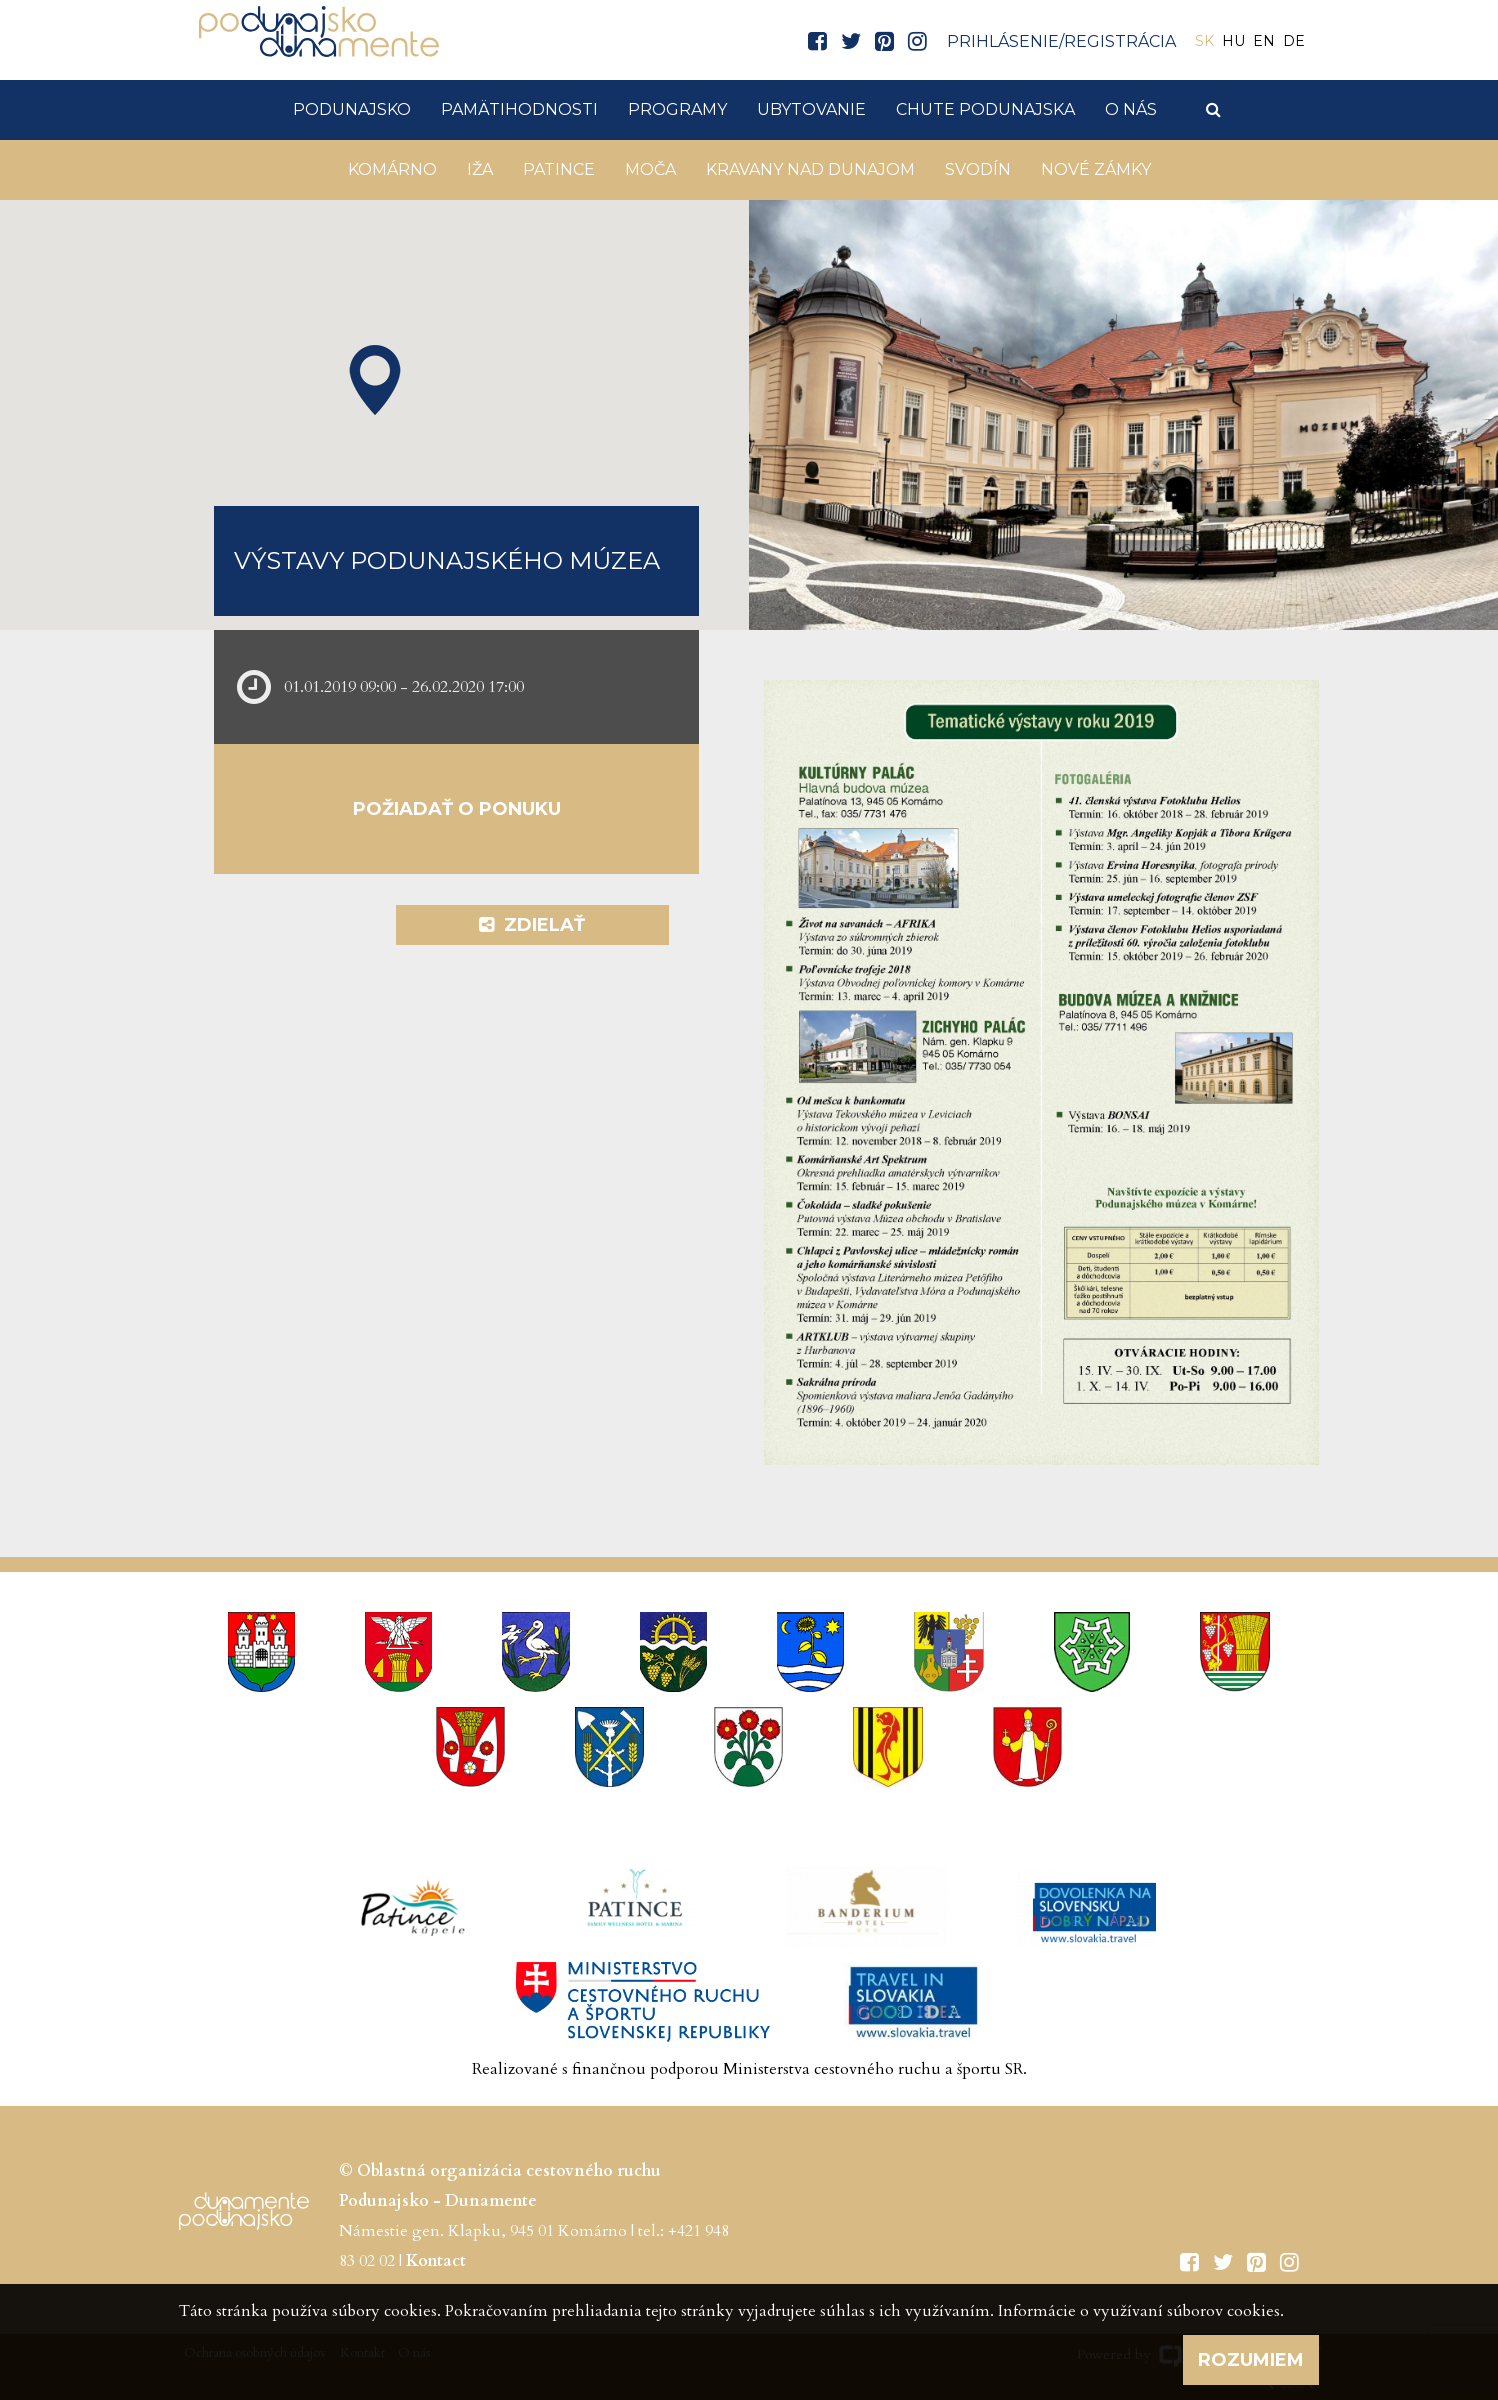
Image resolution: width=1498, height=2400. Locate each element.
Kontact (436, 2261)
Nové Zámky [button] (1096, 169)
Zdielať (532, 925)
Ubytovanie (811, 109)
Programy (677, 109)
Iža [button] (480, 169)
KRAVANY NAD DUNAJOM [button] (810, 169)
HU (1233, 41)
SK (1204, 41)
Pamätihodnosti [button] (519, 109)
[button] (375, 380)
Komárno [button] (392, 169)
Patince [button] (559, 169)
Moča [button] (650, 169)
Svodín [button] (978, 169)
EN (1264, 41)
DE (1294, 41)
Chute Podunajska (985, 109)
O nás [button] (1131, 109)
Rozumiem (1251, 2360)
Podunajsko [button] (352, 109)
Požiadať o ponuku (457, 809)
